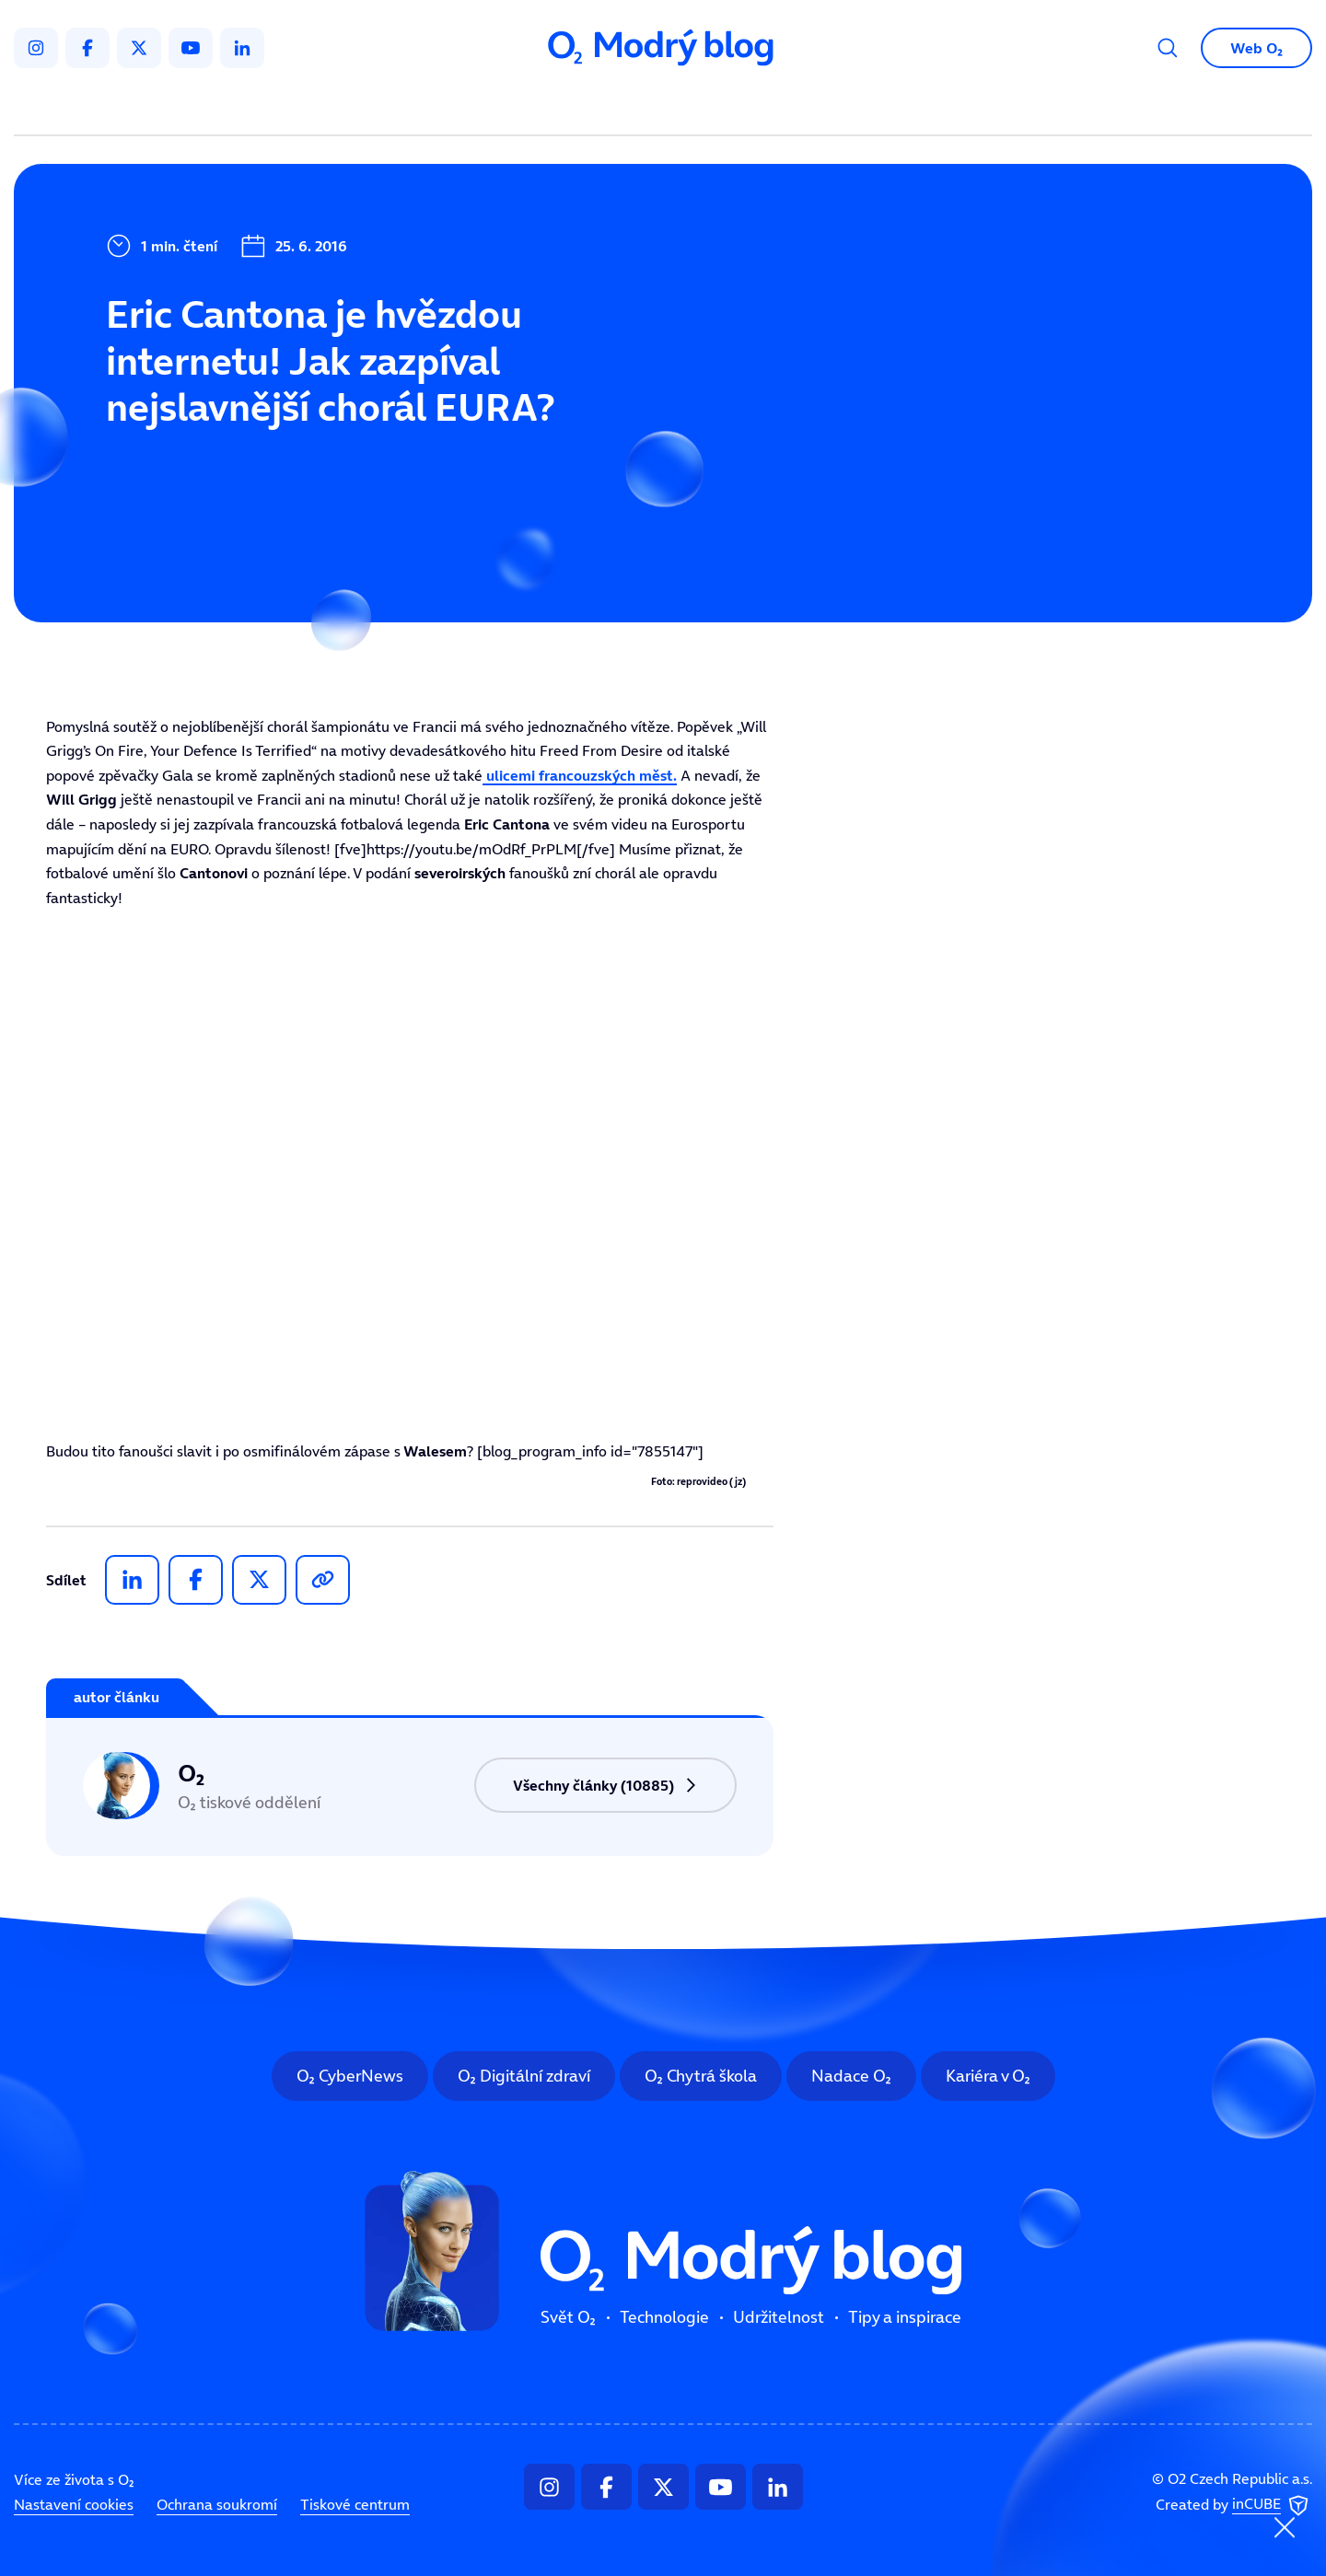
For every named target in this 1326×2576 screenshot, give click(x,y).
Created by (1234, 2505)
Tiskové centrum (355, 2504)
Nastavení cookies (74, 2504)
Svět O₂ (447, 107)
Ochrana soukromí (217, 2504)
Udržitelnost (702, 107)
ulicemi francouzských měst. (580, 775)
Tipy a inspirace (850, 107)
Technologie (566, 107)
